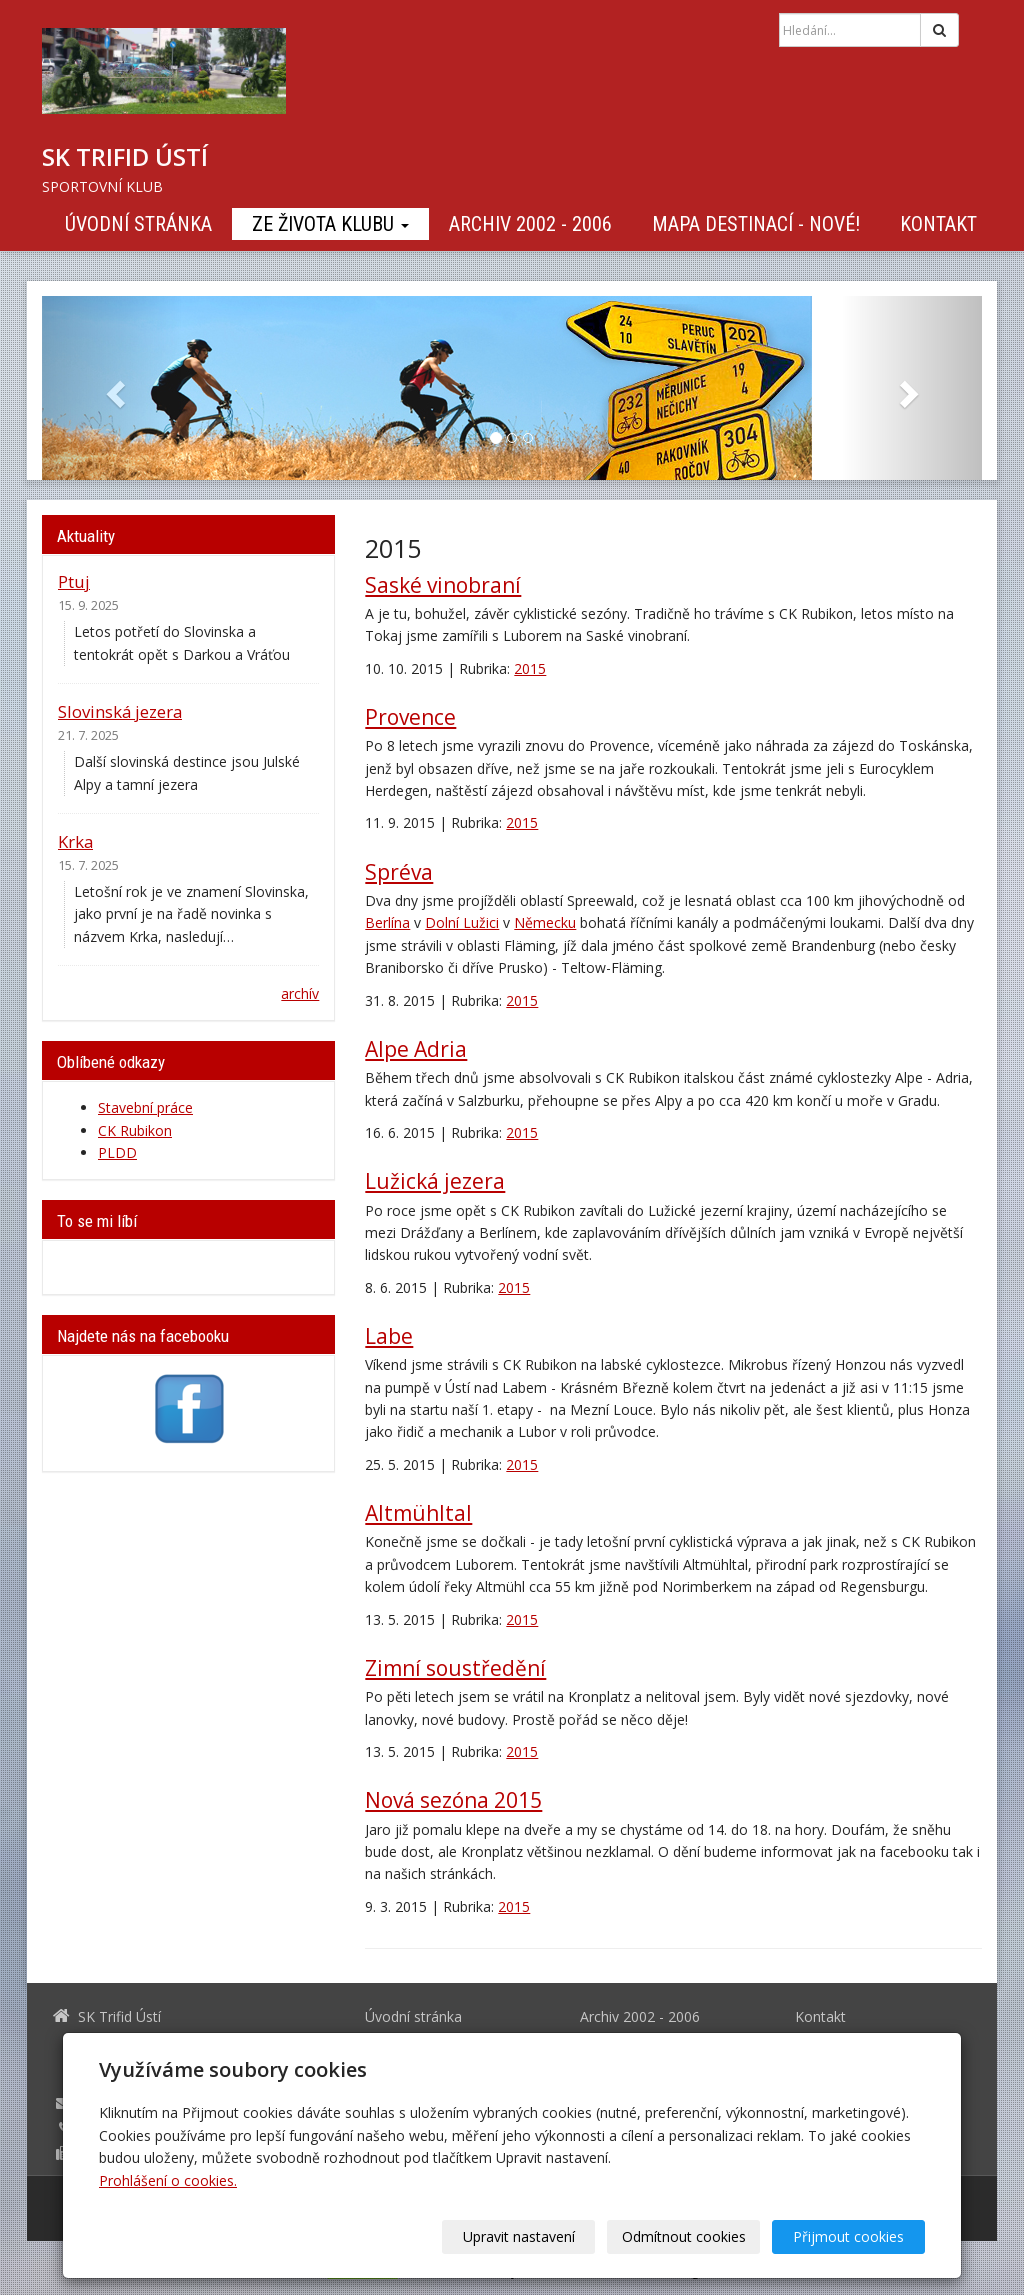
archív (300, 993)
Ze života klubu (330, 224)
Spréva (399, 872)
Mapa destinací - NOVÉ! (756, 224)
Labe (389, 1336)
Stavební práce (145, 1107)
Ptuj (74, 581)
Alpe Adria (416, 1049)
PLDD (117, 1152)
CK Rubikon (135, 1130)
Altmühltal (418, 1513)
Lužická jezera (435, 1181)
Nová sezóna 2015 (453, 1800)
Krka (75, 841)
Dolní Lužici (462, 922)
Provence (410, 717)
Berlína (387, 922)
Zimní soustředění (455, 1668)
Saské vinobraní (443, 585)
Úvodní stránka (138, 224)
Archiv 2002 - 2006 (530, 224)
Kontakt (938, 224)
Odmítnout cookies (684, 2236)
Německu (545, 922)
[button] (112, 388)
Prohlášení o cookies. (168, 2180)
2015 (530, 668)
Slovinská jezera (120, 711)
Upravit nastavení (519, 2236)
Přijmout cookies (848, 2236)
